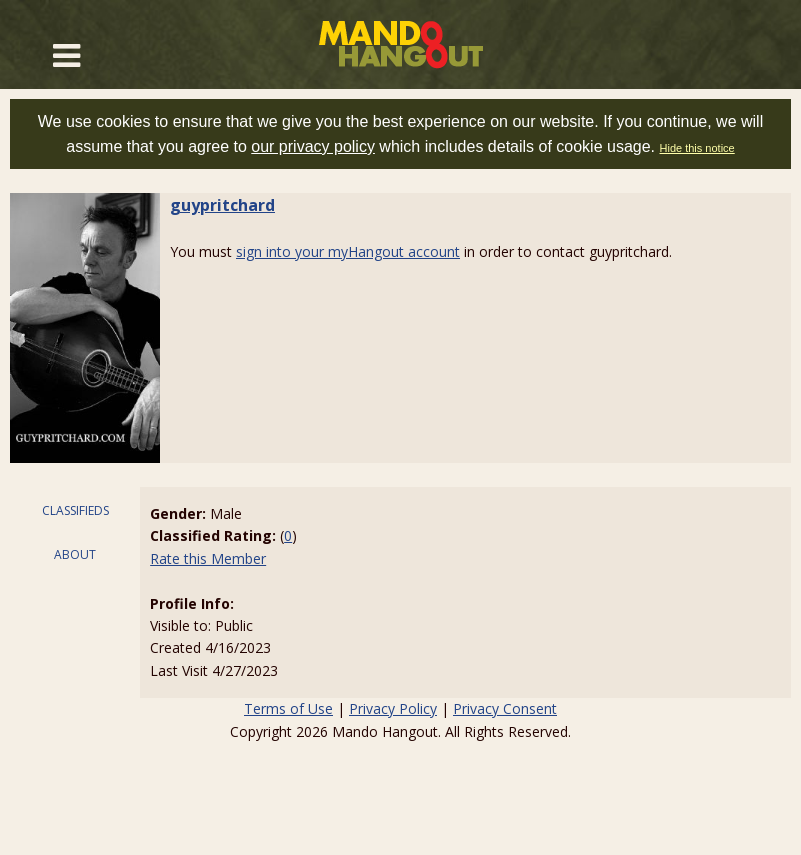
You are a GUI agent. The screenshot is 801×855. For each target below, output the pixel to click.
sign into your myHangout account (348, 251)
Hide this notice (697, 148)
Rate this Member (208, 558)
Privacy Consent (505, 708)
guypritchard (222, 205)
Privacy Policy (393, 708)
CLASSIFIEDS (75, 510)
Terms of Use (288, 708)
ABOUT (75, 554)
